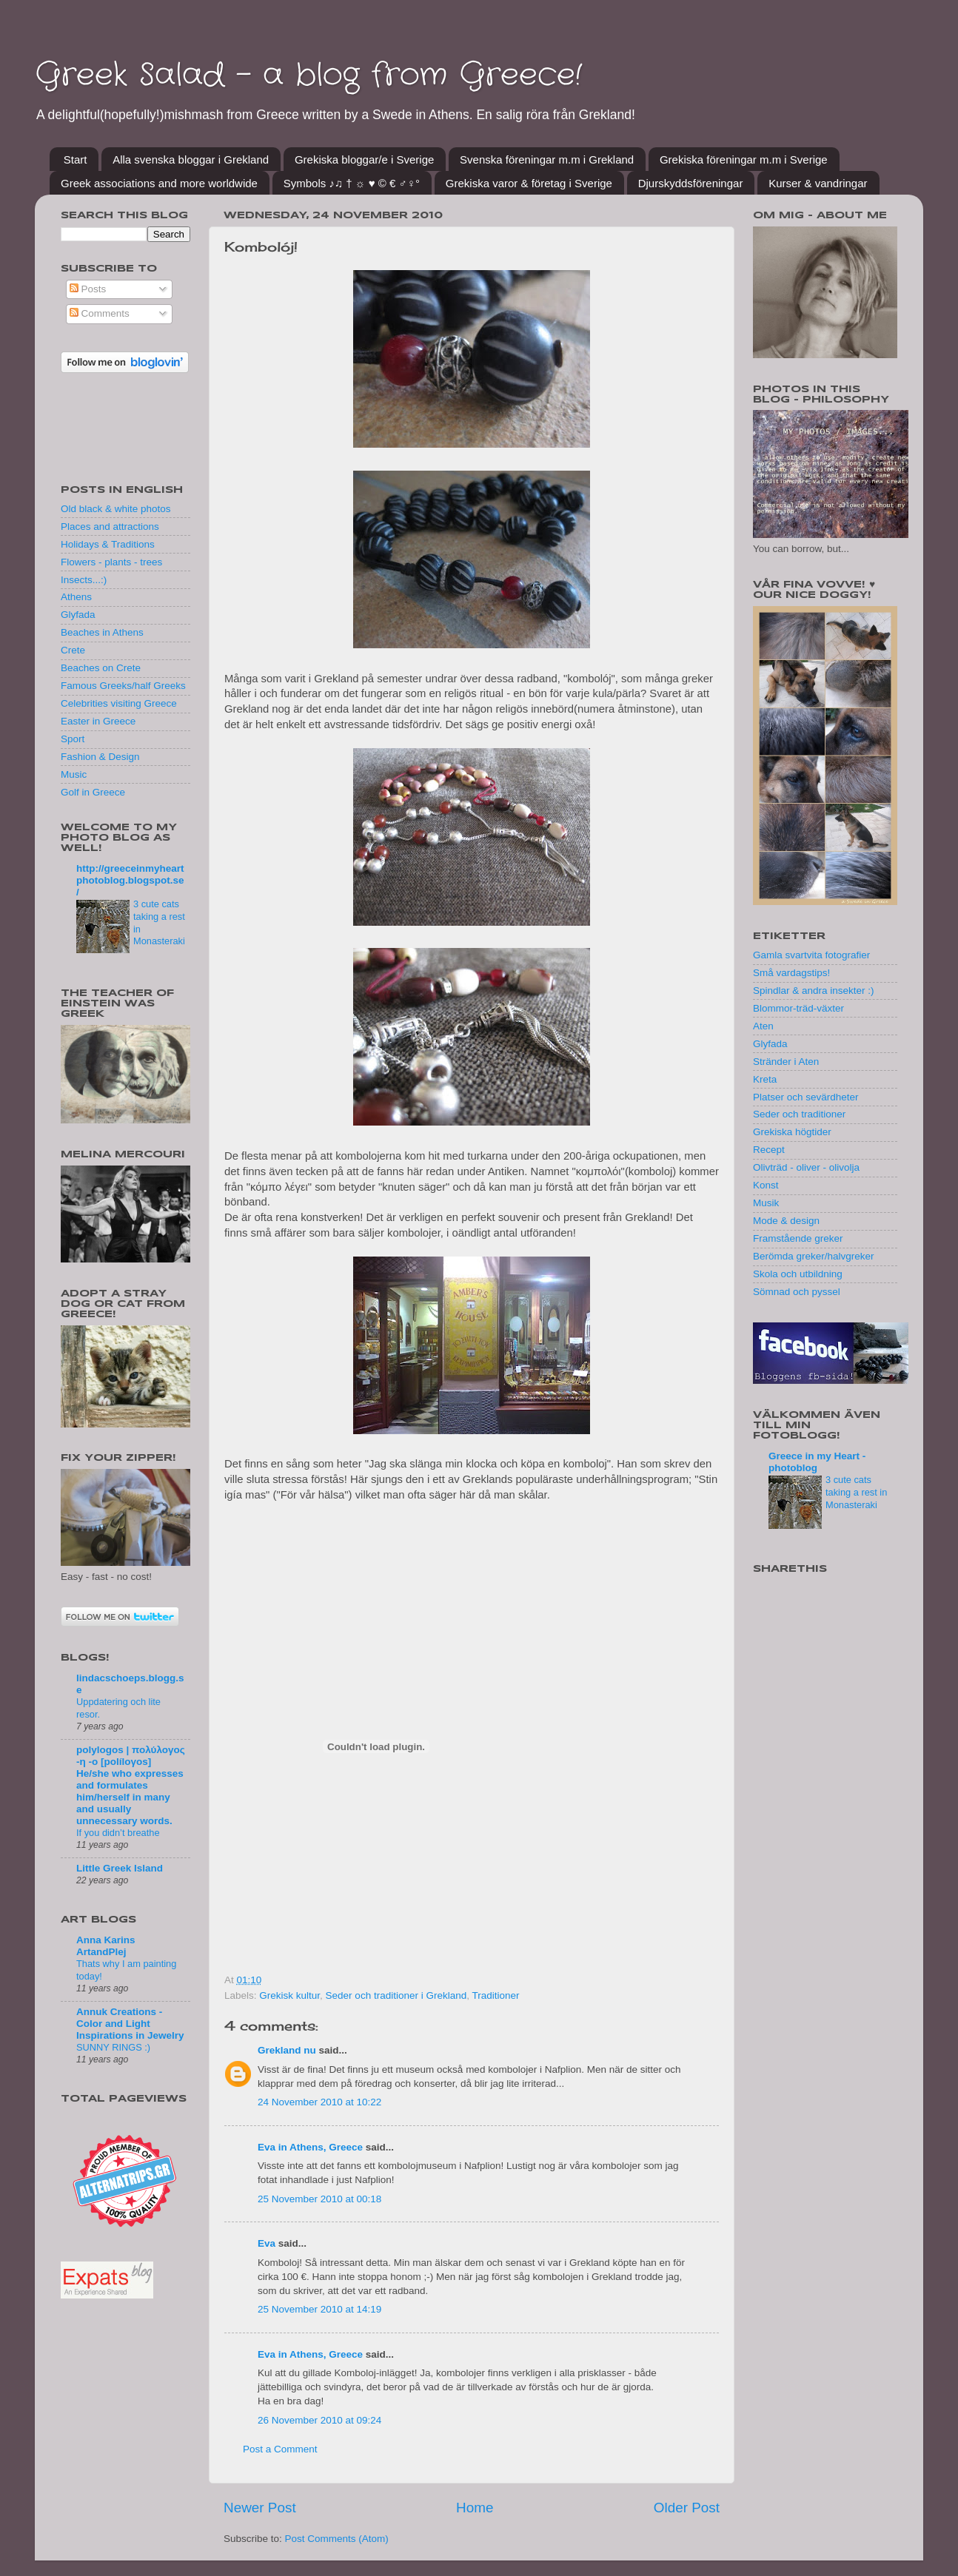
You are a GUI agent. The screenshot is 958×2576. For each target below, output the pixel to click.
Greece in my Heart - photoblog (816, 1461)
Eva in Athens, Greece (310, 2147)
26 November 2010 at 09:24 (319, 2420)
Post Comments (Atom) (337, 2538)
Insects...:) (84, 579)
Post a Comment (280, 2449)
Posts (88, 289)
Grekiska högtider (792, 1131)
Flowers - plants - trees (111, 562)
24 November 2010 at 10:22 (319, 2102)
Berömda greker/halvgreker (813, 1256)
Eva (266, 2243)
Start (75, 159)
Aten (763, 1026)
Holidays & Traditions (108, 544)
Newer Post (260, 2507)
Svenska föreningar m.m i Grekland (547, 159)
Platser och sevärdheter (806, 1097)
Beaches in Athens (102, 632)
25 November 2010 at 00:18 (319, 2199)
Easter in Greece (98, 721)
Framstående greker (798, 1238)
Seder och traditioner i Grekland (396, 1995)
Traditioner (495, 1995)
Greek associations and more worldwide (159, 183)
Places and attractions (110, 526)
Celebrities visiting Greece (119, 703)
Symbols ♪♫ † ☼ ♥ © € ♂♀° (352, 183)
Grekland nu (287, 2050)
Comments (100, 313)
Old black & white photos (116, 508)
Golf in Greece (93, 792)
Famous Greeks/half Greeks (123, 685)
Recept (769, 1149)
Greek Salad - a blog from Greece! (308, 75)
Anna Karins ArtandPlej (105, 1945)
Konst (766, 1185)
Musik (766, 1202)
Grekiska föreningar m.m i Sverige (744, 159)
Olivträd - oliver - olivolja (806, 1167)
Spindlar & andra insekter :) (813, 990)
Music (74, 774)
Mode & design (786, 1220)
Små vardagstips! (791, 972)
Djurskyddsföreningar (690, 183)
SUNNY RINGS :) (113, 2047)
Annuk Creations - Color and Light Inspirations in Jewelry (130, 2023)
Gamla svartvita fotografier (811, 955)
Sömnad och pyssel (796, 1291)
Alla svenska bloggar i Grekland (191, 159)
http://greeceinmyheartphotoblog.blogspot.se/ (130, 880)
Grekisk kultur (289, 1995)
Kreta (765, 1079)
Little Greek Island (119, 1868)
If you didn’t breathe (118, 1832)
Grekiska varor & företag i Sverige (529, 183)
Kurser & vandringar (817, 183)
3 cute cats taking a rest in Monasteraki (856, 1492)
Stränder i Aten (786, 1061)
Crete (73, 650)
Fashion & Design (100, 756)
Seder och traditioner (799, 1114)
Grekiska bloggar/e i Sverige (364, 159)
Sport (72, 738)
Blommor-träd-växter (798, 1008)
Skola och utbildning (798, 1273)
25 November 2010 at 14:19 (319, 2309)
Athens (76, 596)
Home (474, 2507)
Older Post (687, 2507)
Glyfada (78, 614)
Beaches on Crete (101, 667)
